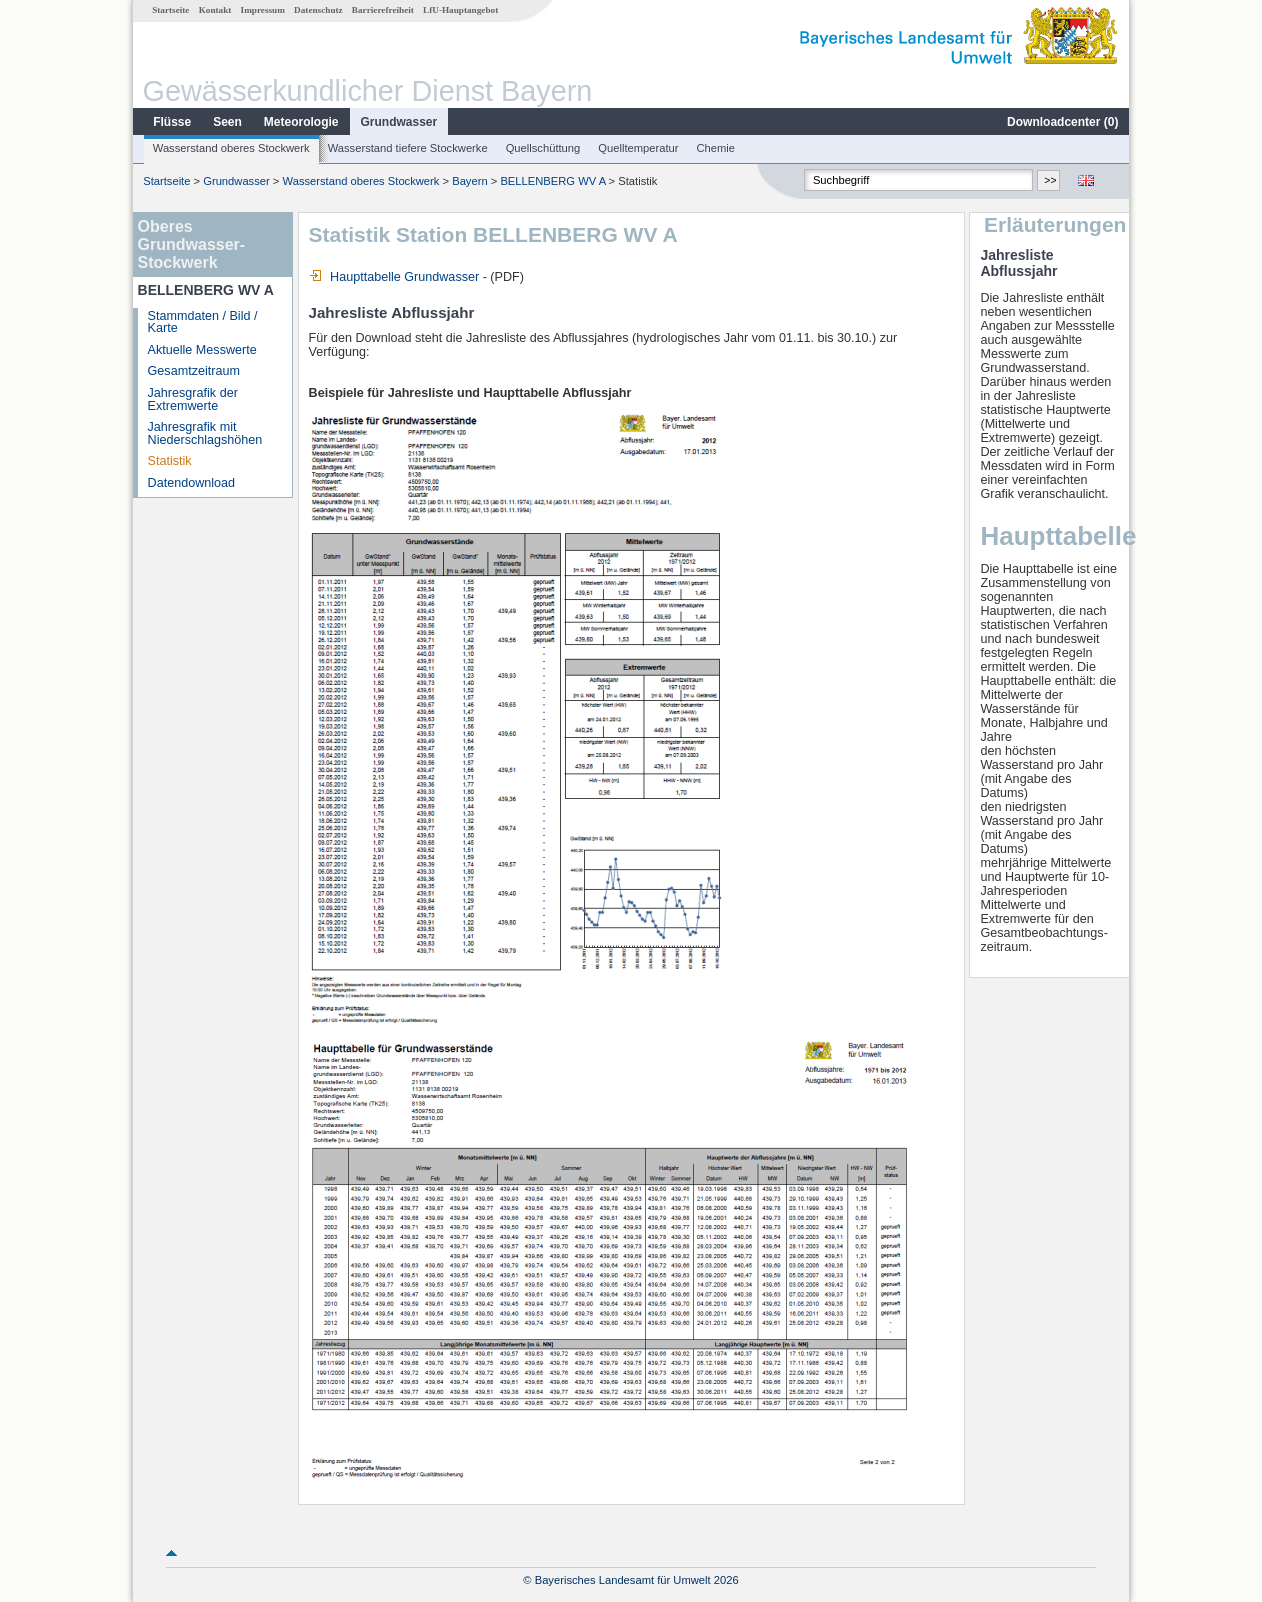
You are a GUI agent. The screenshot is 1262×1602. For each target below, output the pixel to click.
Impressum (263, 10)
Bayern (469, 181)
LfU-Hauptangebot (460, 10)
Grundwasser (399, 122)
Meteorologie (301, 122)
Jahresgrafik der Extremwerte (193, 399)
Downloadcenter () (1062, 122)
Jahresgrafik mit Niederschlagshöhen (205, 433)
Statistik (170, 461)
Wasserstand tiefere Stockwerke (408, 148)
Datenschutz (318, 10)
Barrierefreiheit (383, 10)
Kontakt (215, 10)
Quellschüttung (543, 148)
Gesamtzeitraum (194, 371)
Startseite (170, 10)
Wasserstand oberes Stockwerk (231, 148)
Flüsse (172, 122)
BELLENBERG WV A (552, 181)
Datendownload (192, 483)
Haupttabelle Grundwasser (394, 277)
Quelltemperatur (638, 148)
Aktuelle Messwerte (202, 350)
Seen (227, 122)
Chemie (716, 148)
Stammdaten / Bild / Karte (203, 322)
